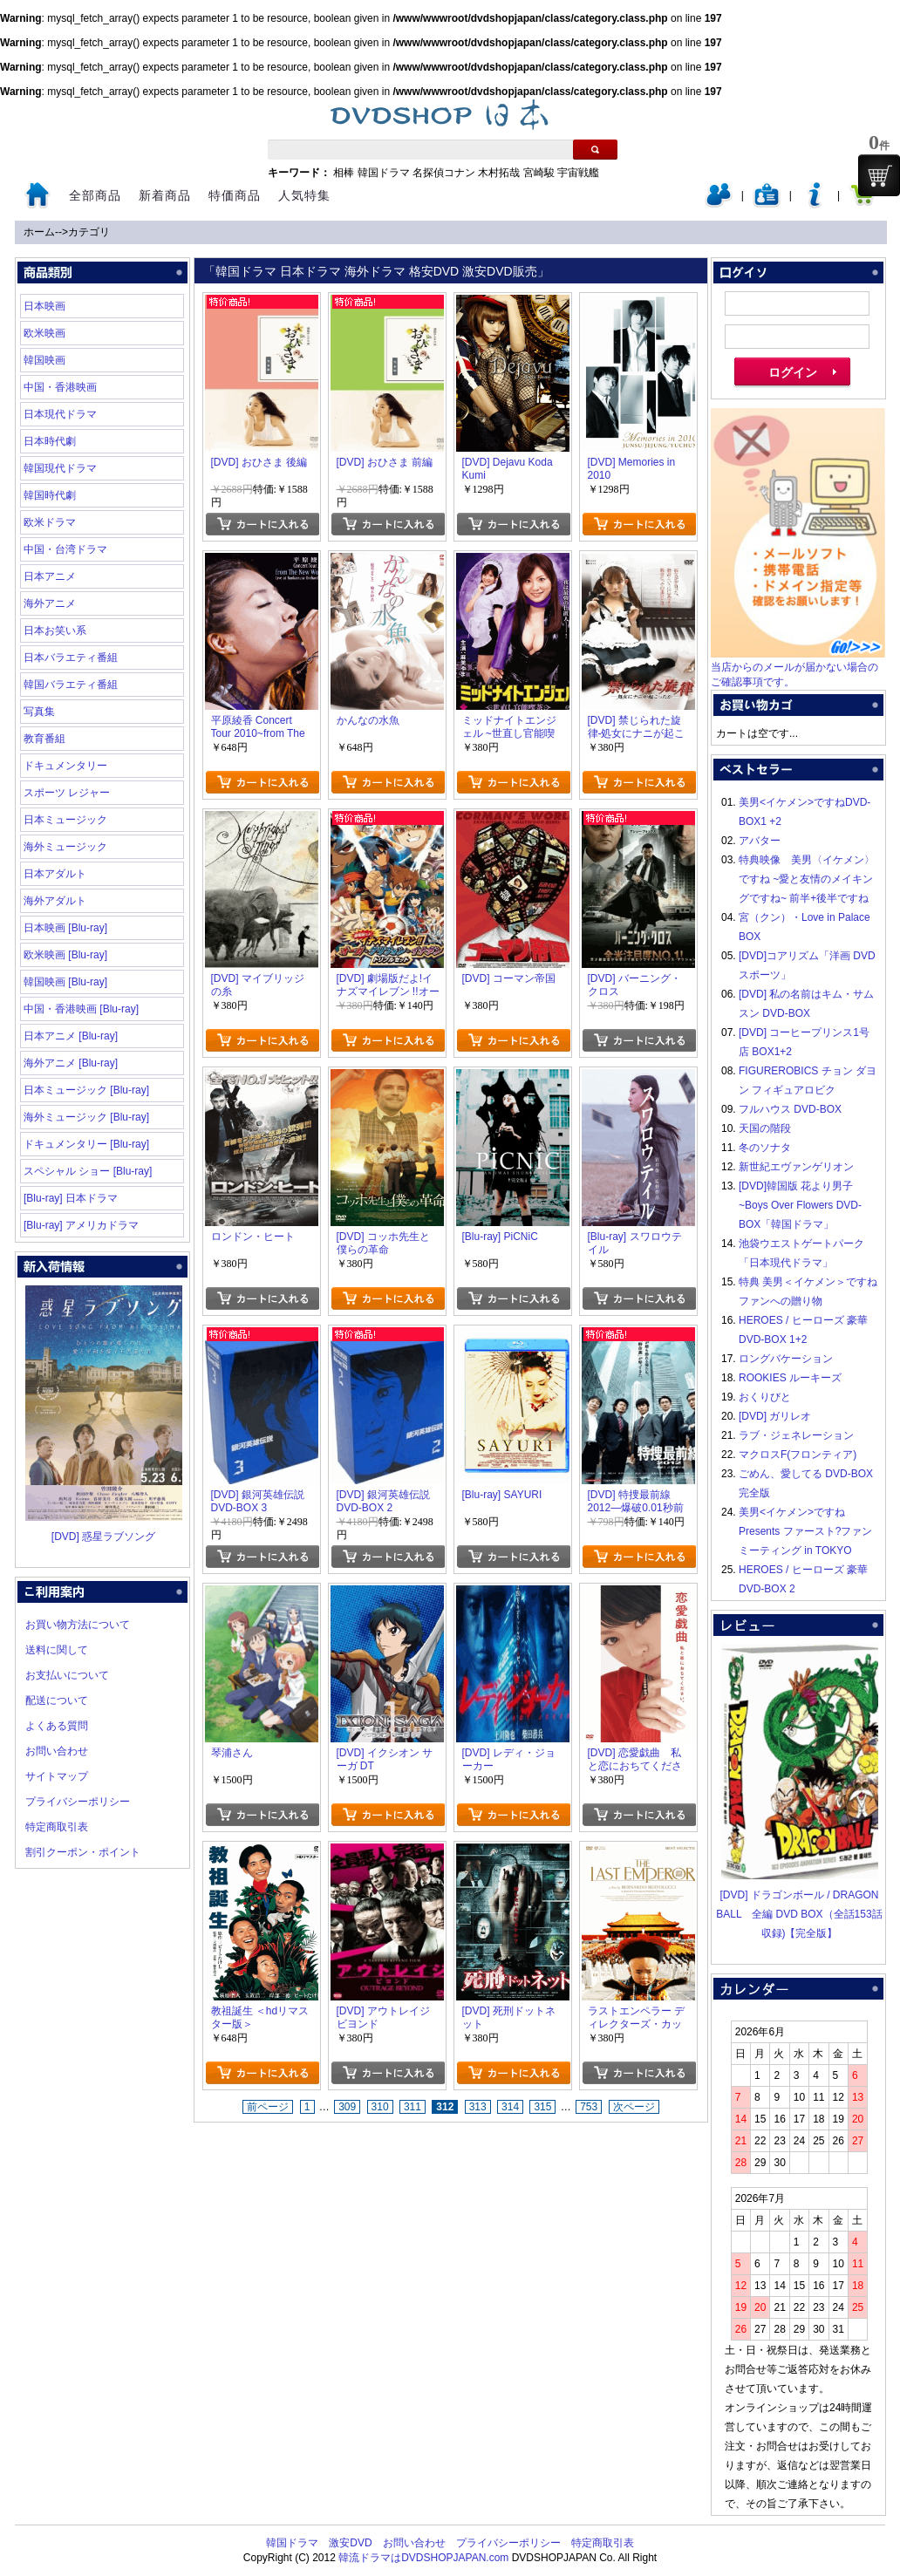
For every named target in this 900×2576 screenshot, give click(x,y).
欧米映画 (44, 333)
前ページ (268, 2107)
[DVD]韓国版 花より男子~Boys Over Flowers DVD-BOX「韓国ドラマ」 (800, 1205)
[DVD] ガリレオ (775, 1416)
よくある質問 (56, 1726)
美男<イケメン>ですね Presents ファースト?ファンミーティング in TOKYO (805, 1531)
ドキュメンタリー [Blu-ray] (86, 1144)
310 (380, 2107)
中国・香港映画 (60, 387)
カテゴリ (89, 232)
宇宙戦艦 (578, 173)
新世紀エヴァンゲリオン (796, 1167)
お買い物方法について (77, 1625)
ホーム (39, 232)
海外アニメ (50, 603)
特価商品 (234, 195)
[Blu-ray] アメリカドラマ (81, 1225)
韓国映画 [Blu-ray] (65, 982)
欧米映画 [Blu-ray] (65, 955)
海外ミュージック (65, 847)
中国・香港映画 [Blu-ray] (81, 1009)
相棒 (343, 173)
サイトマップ (56, 1776)
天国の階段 (765, 1128)
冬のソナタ (765, 1147)
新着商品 (165, 195)
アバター (760, 841)
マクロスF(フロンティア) (797, 1454)
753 (588, 2107)
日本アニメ (50, 576)
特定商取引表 (56, 1827)
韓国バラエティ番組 (71, 684)
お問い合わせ (56, 1751)
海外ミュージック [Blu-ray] (86, 1117)
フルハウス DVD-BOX (790, 1109)
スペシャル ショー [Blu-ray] (88, 1171)
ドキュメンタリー (65, 766)
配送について (56, 1700)
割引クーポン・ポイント (82, 1852)
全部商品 (95, 195)
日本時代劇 (50, 441)
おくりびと (765, 1397)
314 (510, 2107)
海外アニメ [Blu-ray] (71, 1063)
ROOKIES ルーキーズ (790, 1378)
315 (542, 2107)
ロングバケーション (786, 1359)
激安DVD (350, 2543)
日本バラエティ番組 (71, 657)
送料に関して (56, 1650)
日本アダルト (55, 874)
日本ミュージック (65, 820)
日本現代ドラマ (60, 414)
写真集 (39, 711)
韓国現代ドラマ (60, 468)
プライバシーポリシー (77, 1802)
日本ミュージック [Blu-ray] (86, 1090)
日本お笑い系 (55, 630)
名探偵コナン (443, 173)
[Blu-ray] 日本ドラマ (71, 1198)
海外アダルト (55, 901)
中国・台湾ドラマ (65, 549)
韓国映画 (44, 360)
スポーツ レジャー (67, 793)
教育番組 (44, 739)
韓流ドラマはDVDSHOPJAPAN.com (423, 2558)
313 (478, 2107)
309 (347, 2107)
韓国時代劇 (50, 495)
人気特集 (304, 195)
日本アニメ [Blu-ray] (71, 1036)
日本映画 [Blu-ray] (65, 928)
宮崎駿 (539, 173)
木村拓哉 (499, 173)
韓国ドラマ (384, 173)
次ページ (634, 2107)
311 (412, 2107)
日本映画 (44, 306)
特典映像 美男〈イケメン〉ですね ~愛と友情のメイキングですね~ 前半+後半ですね (807, 879)
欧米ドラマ (50, 522)
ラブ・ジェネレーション (796, 1435)
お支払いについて (67, 1675)
